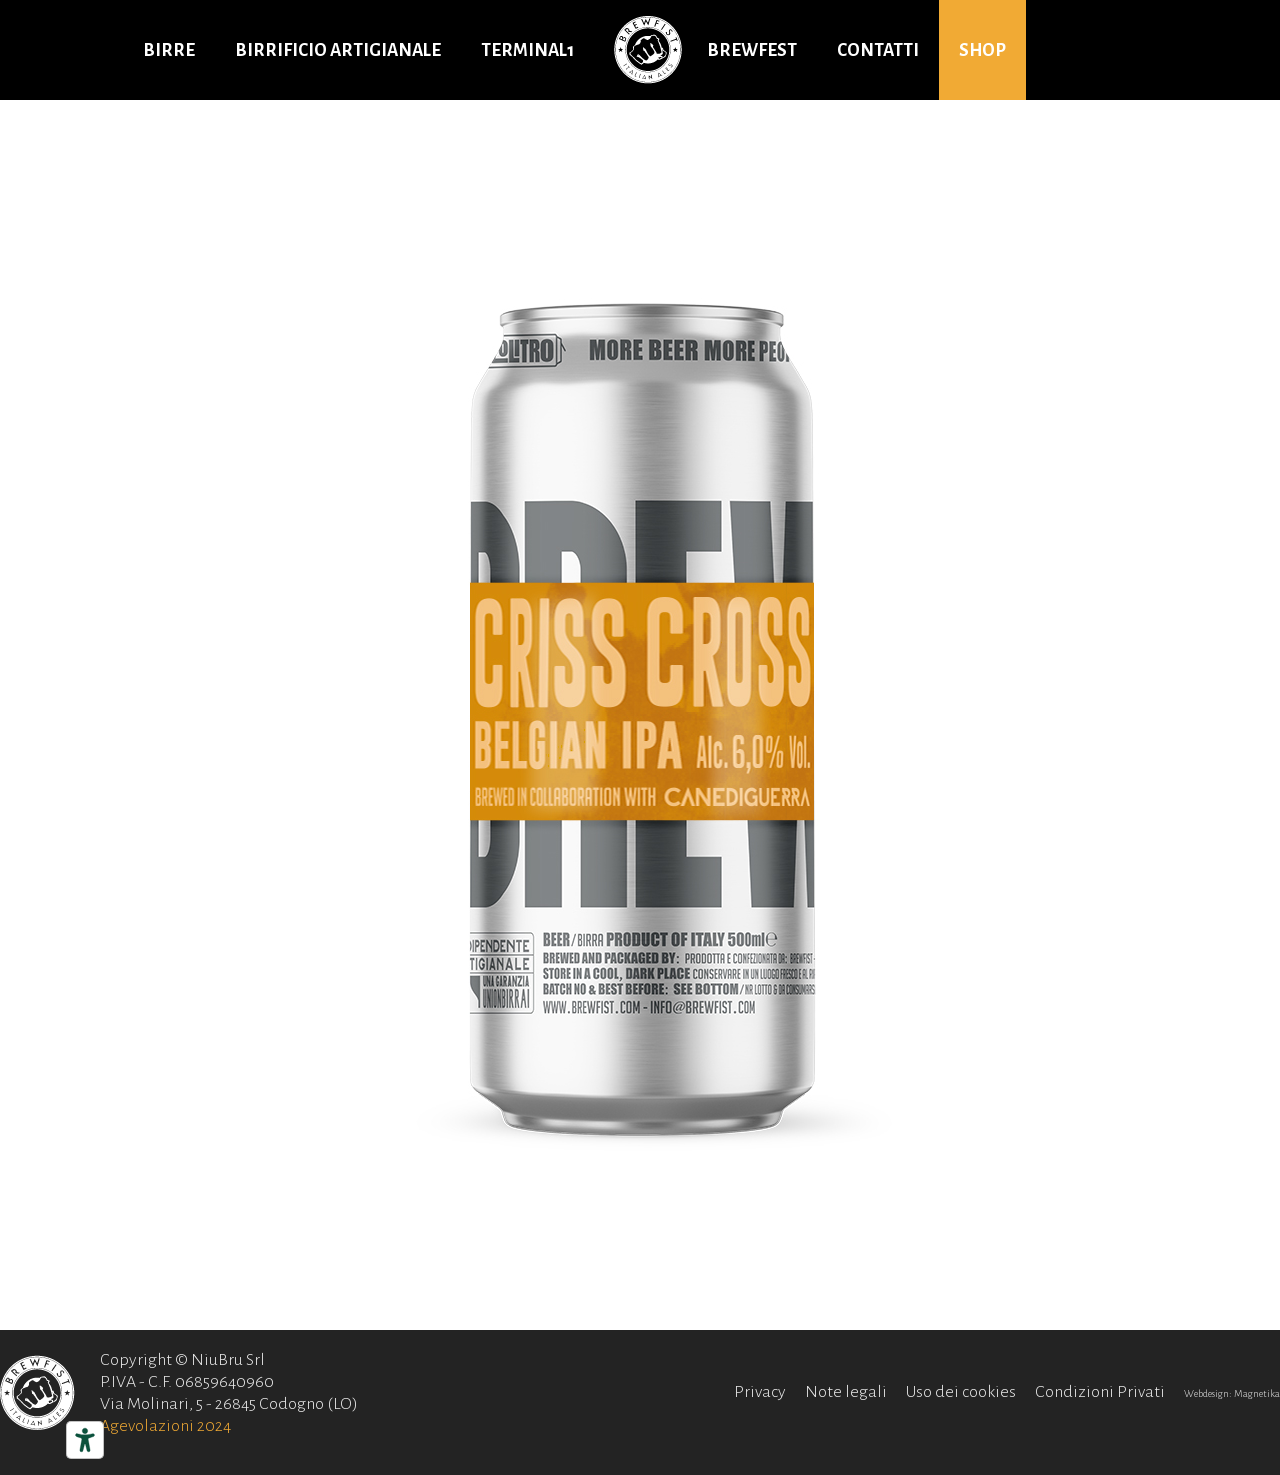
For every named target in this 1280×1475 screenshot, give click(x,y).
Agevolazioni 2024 (165, 1426)
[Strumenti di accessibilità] (85, 1440)
